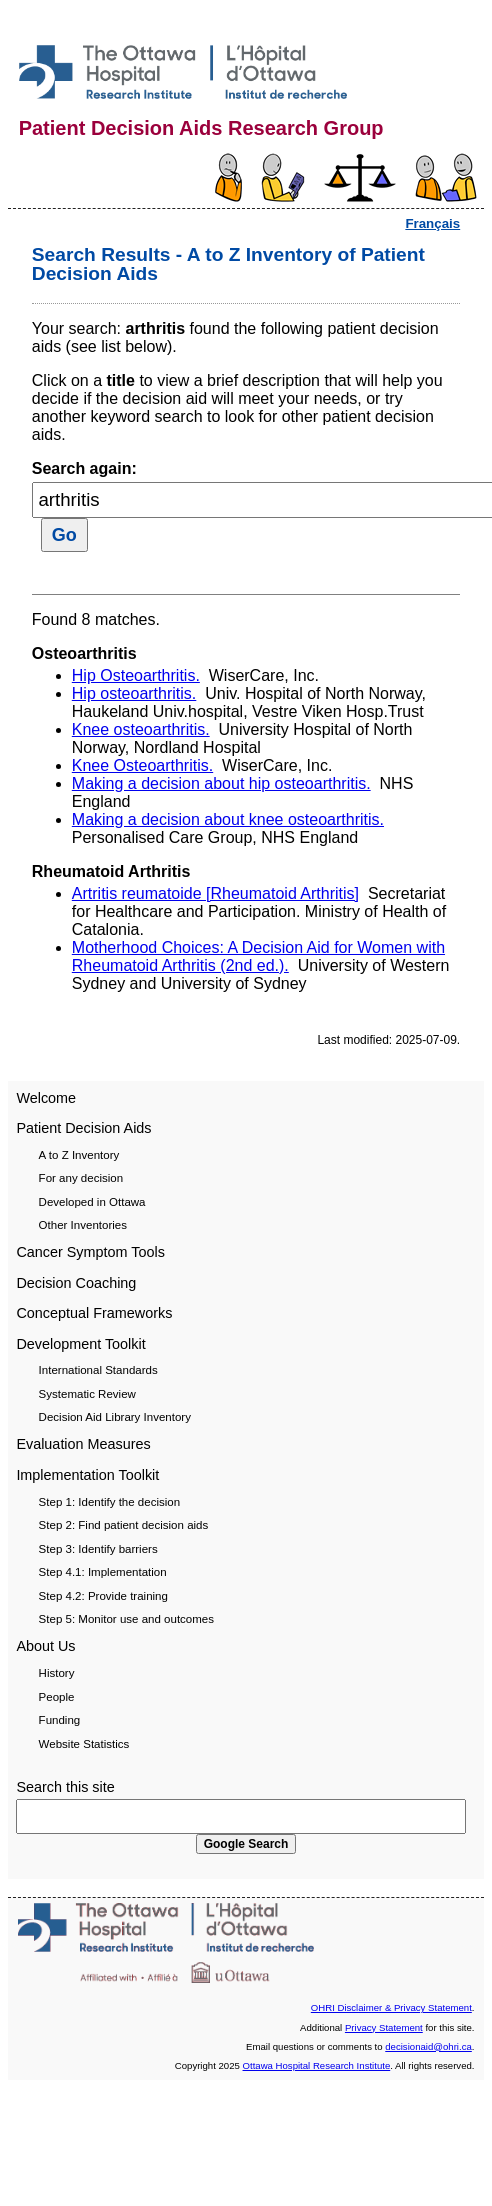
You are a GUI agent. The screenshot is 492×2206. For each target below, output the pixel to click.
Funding (60, 1720)
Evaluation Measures (83, 1444)
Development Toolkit (80, 1344)
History (57, 1673)
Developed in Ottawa (92, 1202)
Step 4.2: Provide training (103, 1596)
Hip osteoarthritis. (134, 693)
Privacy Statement (384, 2027)
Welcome (46, 1098)
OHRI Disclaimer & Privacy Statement (391, 2007)
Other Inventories (83, 1225)
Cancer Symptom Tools (90, 1252)
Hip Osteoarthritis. (136, 675)
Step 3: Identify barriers (98, 1549)
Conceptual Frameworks (94, 1313)
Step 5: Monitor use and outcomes (126, 1619)
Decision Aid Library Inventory (115, 1417)
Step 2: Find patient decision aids (124, 1525)
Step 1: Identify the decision (109, 1502)
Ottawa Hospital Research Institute (317, 2065)
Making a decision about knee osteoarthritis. (228, 819)
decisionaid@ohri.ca (428, 2046)
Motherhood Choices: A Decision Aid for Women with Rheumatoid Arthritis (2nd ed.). (258, 956)
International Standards (98, 1370)
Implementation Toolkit (87, 1475)
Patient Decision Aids (83, 1128)
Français (432, 223)
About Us (45, 1646)
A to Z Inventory (79, 1155)
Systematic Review (87, 1394)
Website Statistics (84, 1744)
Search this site (65, 1787)
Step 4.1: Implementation (103, 1572)
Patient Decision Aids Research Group (201, 128)
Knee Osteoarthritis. (142, 765)
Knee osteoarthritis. (141, 729)
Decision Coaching (76, 1283)
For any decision (81, 1178)
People (57, 1697)
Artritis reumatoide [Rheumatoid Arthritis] (215, 893)
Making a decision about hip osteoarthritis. (221, 783)
